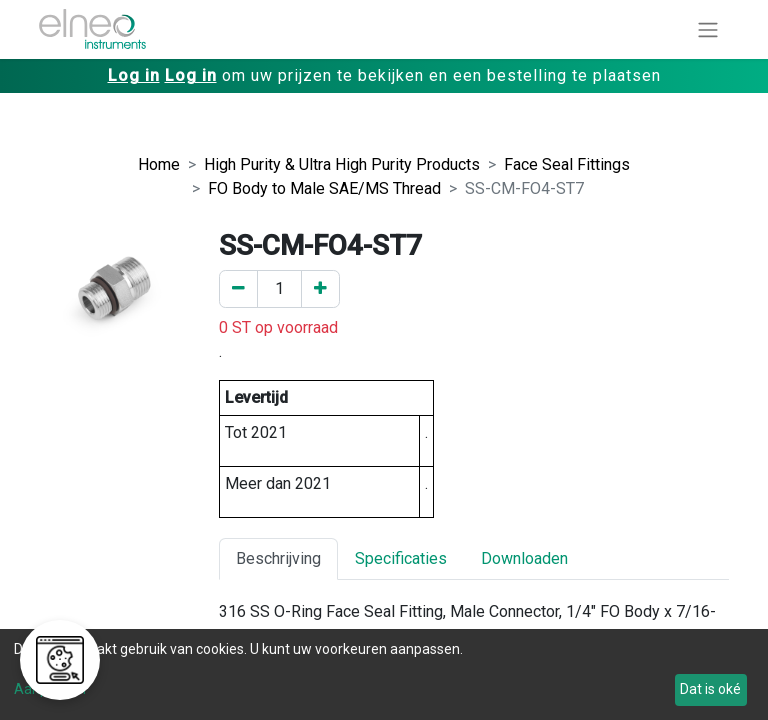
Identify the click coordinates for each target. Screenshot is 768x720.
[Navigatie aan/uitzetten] (708, 29)
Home (159, 164)
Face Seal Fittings (567, 164)
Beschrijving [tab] (278, 558)
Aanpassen (50, 689)
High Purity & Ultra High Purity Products (342, 164)
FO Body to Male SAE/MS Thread (324, 188)
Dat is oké (710, 689)
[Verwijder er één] (238, 289)
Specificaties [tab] (401, 558)
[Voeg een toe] (320, 289)
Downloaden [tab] (524, 558)
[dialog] (384, 674)
